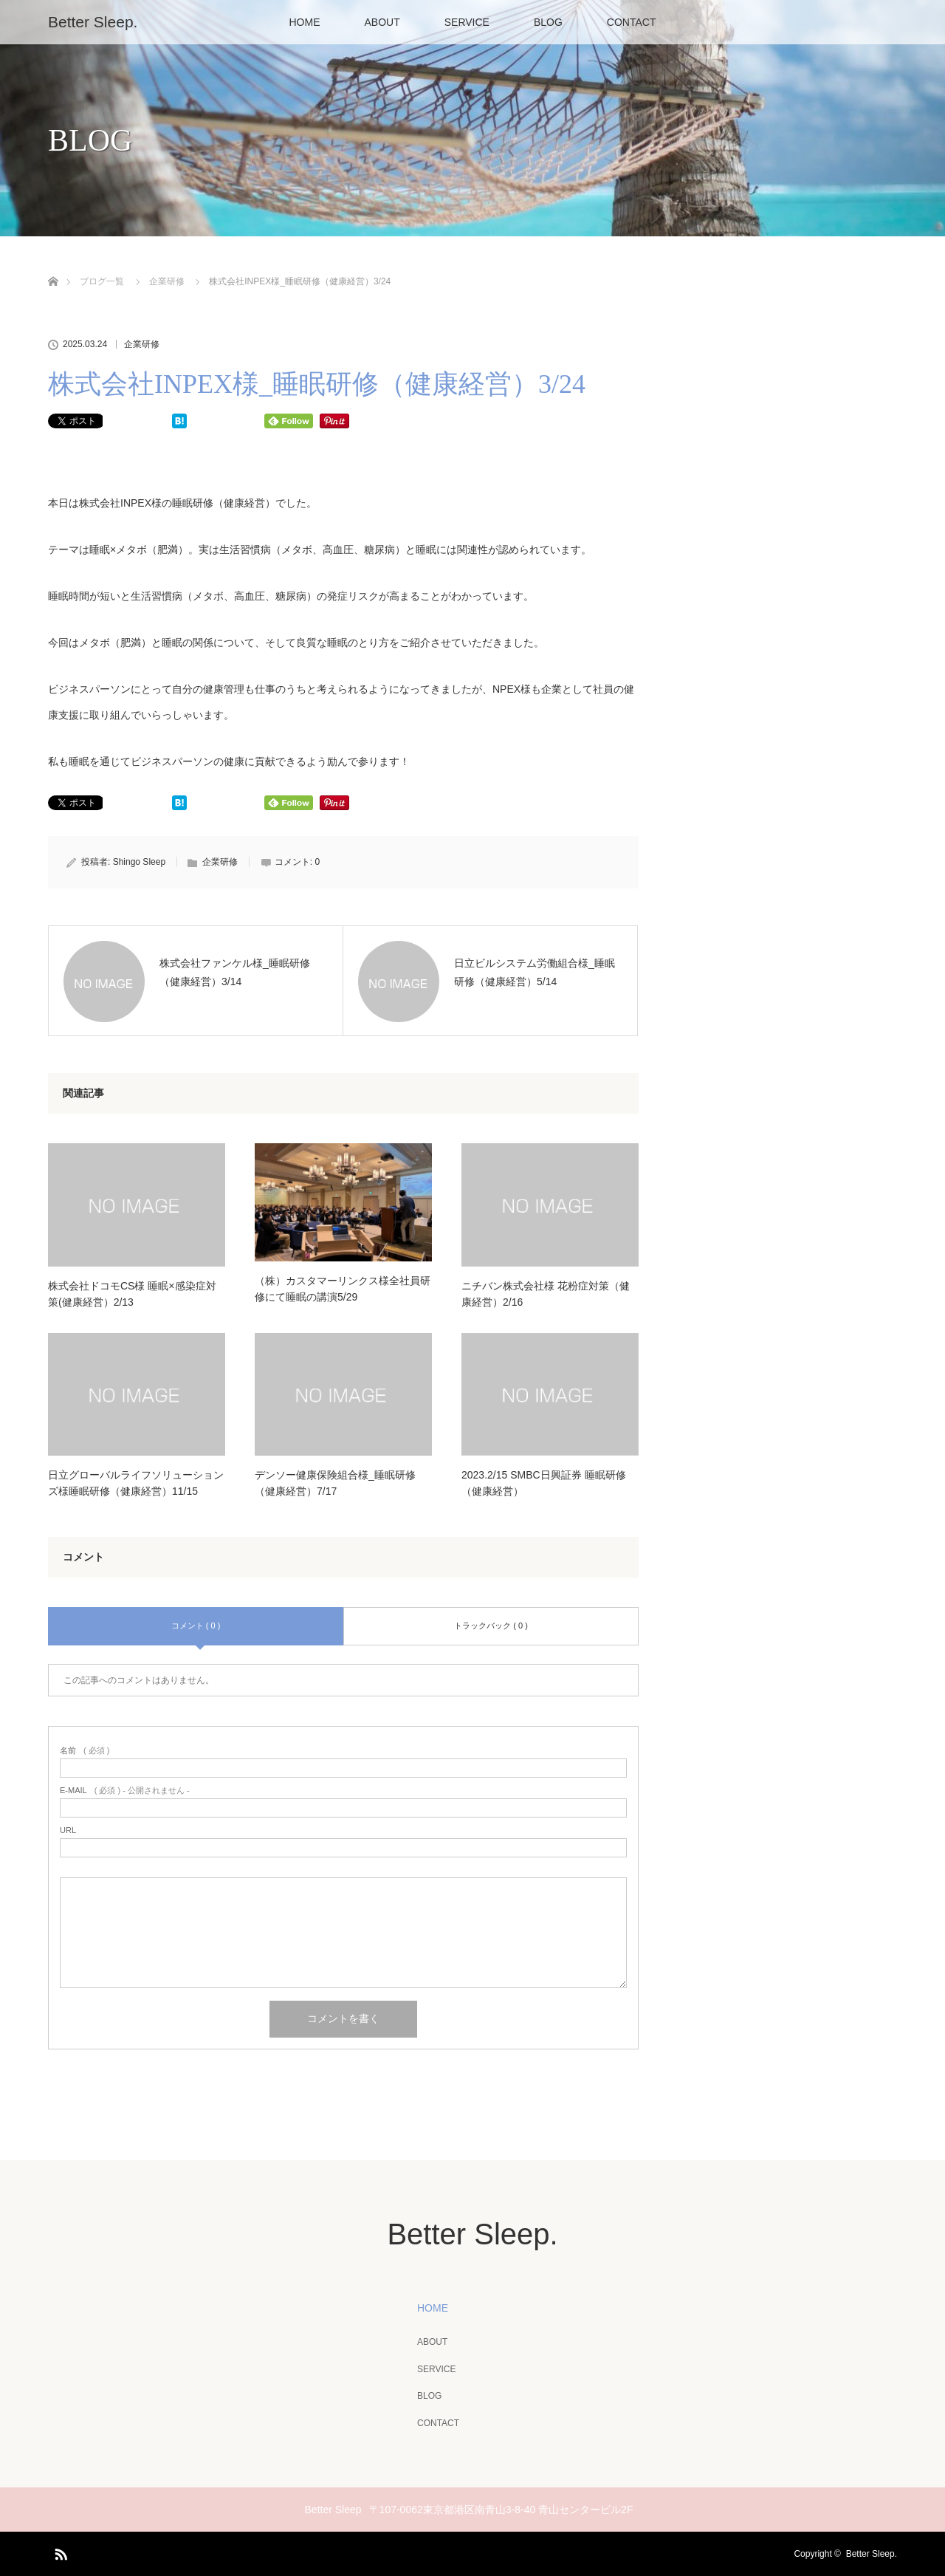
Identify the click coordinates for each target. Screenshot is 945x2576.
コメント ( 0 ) (196, 1625)
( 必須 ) (84, 1751)
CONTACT (631, 22)
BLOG (548, 22)
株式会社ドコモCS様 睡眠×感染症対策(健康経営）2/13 (132, 1294)
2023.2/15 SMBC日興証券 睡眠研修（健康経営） (543, 1483)
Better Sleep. (92, 21)
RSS (59, 2552)
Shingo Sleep (139, 862)
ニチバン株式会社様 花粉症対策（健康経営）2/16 (545, 1294)
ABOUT (382, 22)
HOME (304, 22)
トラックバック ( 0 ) (491, 1625)
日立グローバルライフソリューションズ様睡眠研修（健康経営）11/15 (136, 1483)
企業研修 (141, 344)
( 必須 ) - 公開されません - (125, 1791)
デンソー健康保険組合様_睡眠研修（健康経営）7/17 (335, 1483)
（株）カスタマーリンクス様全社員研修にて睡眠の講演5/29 (342, 1289)
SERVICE (466, 22)
